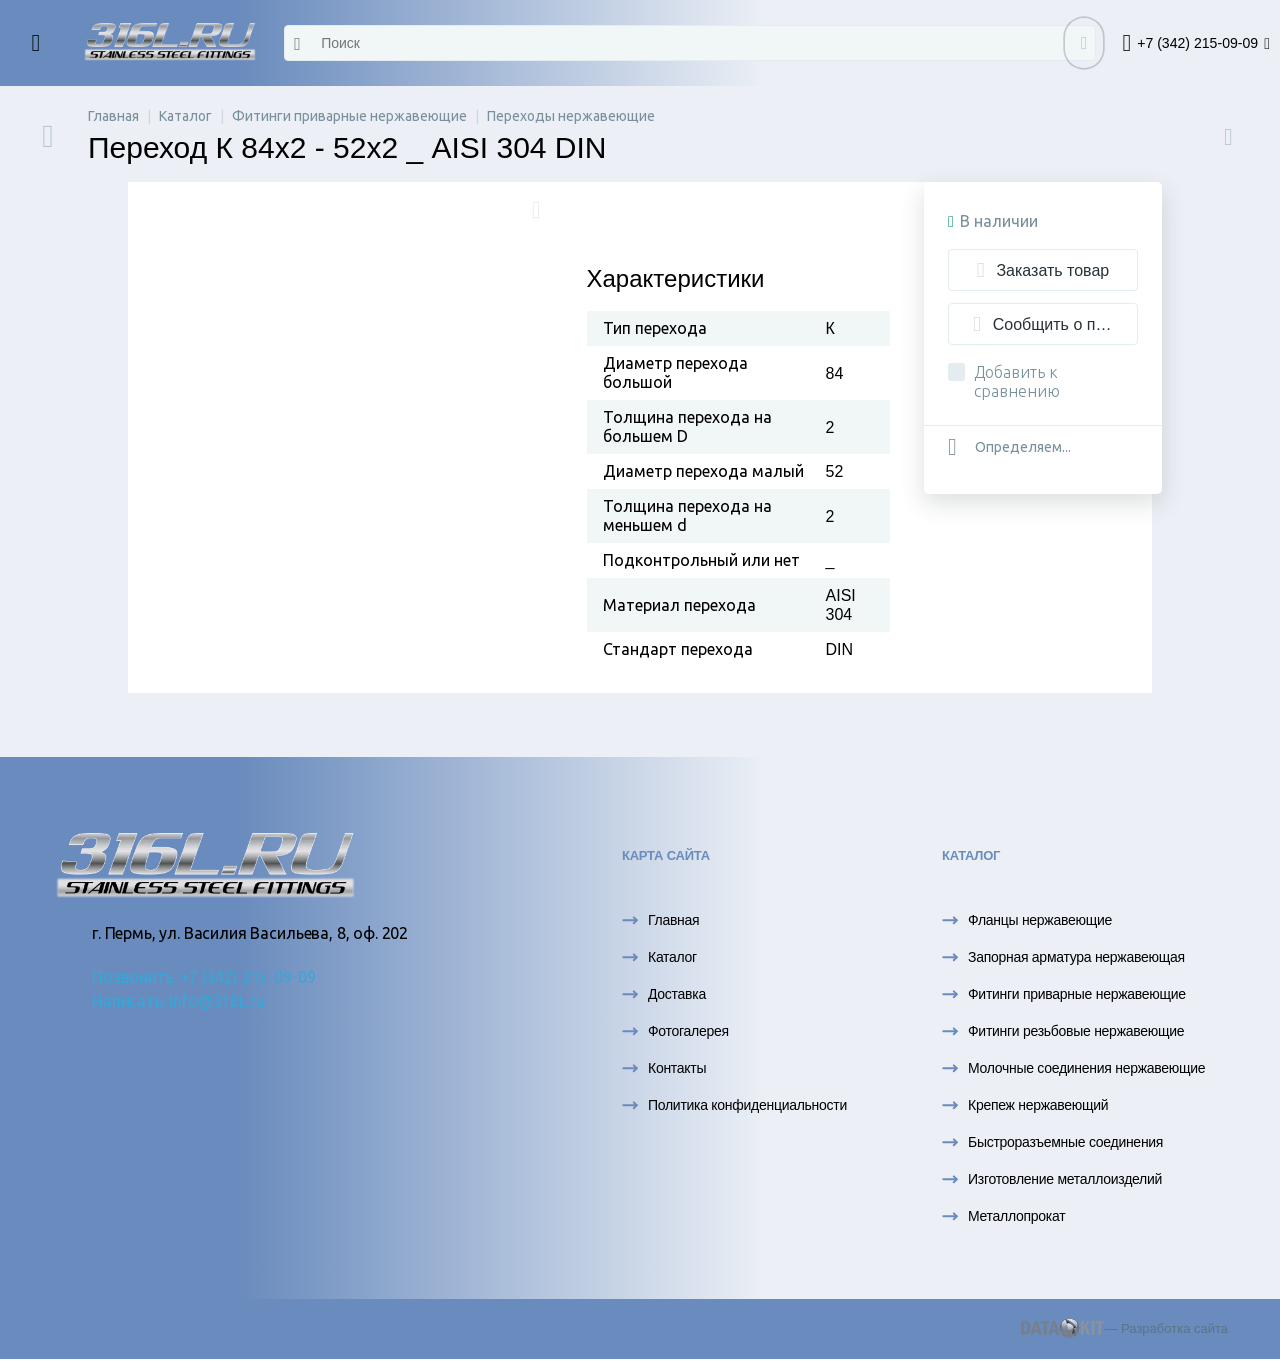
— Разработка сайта (1124, 1328)
